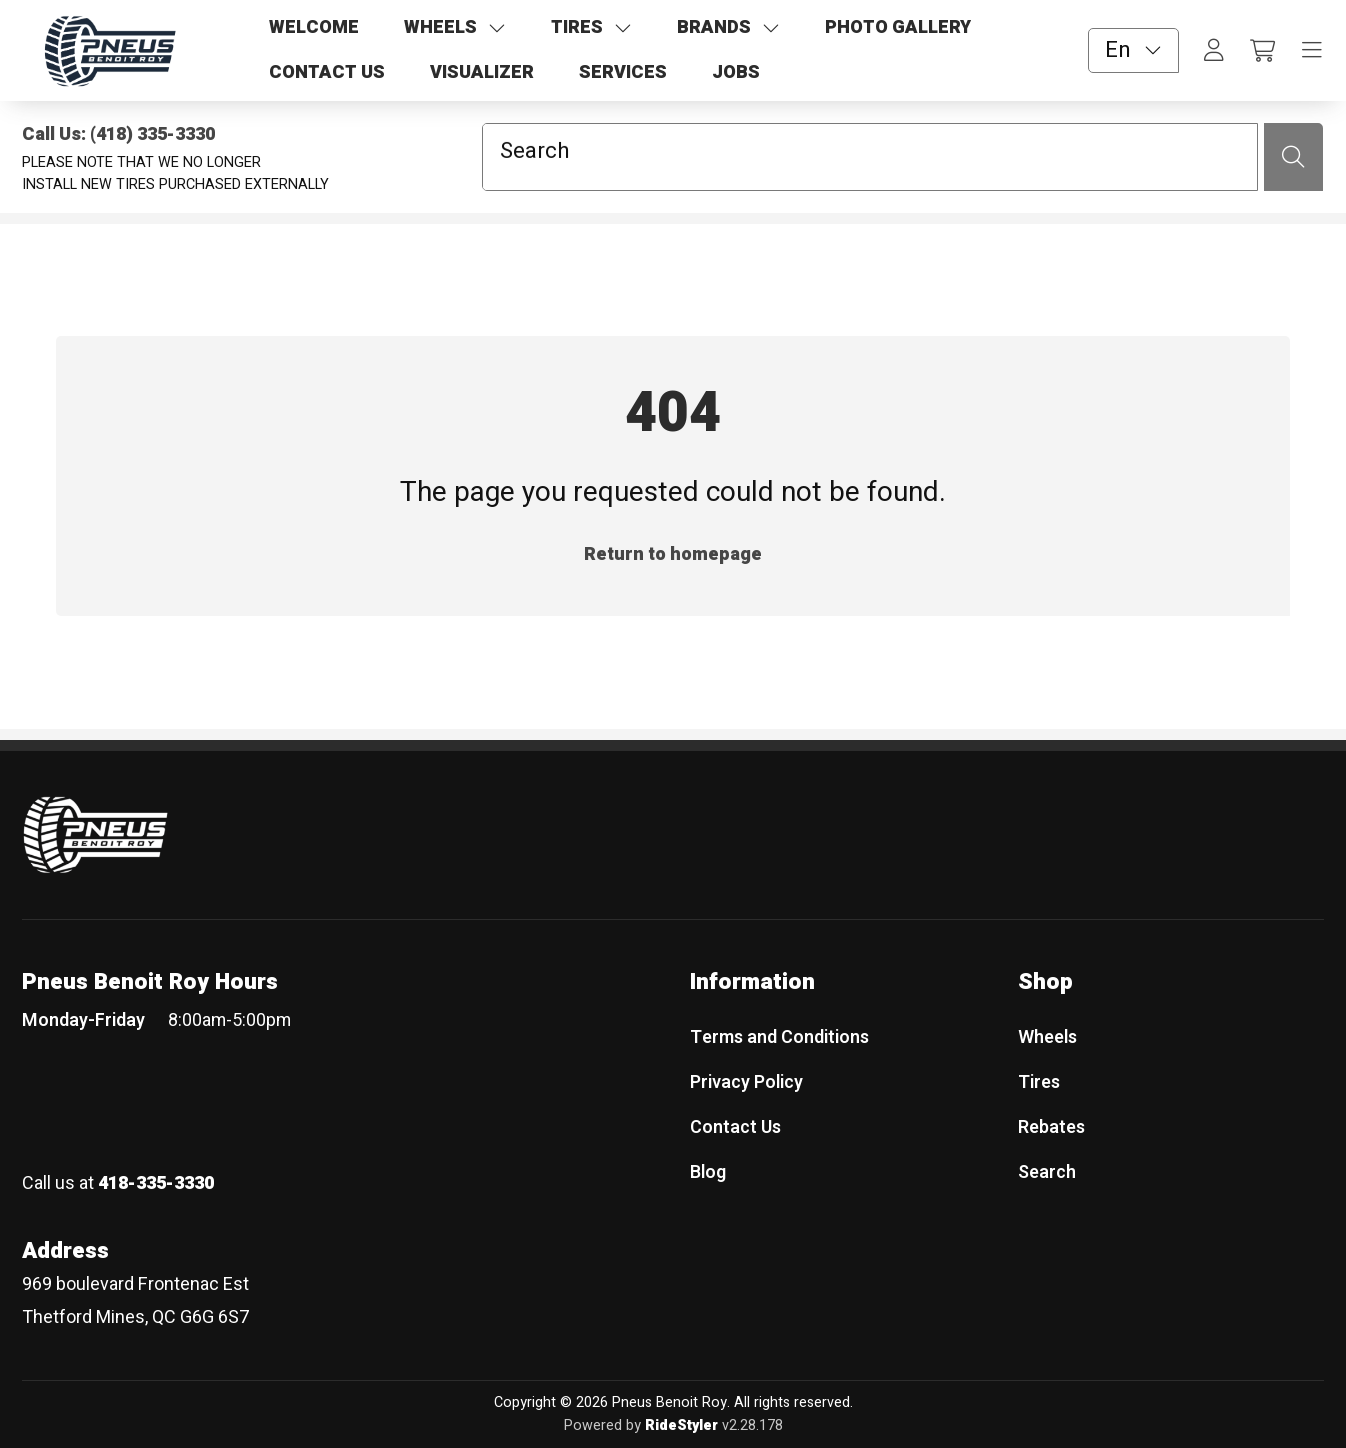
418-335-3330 (156, 1183)
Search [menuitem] (1047, 1171)
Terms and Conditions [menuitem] (779, 1037)
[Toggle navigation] (1312, 50)
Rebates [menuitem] (1051, 1127)
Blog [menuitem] (708, 1171)
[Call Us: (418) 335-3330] (212, 135)
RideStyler (681, 1424)
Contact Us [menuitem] (735, 1127)
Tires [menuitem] (1039, 1082)
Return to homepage (673, 554)
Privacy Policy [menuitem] (746, 1082)
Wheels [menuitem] (1047, 1037)
